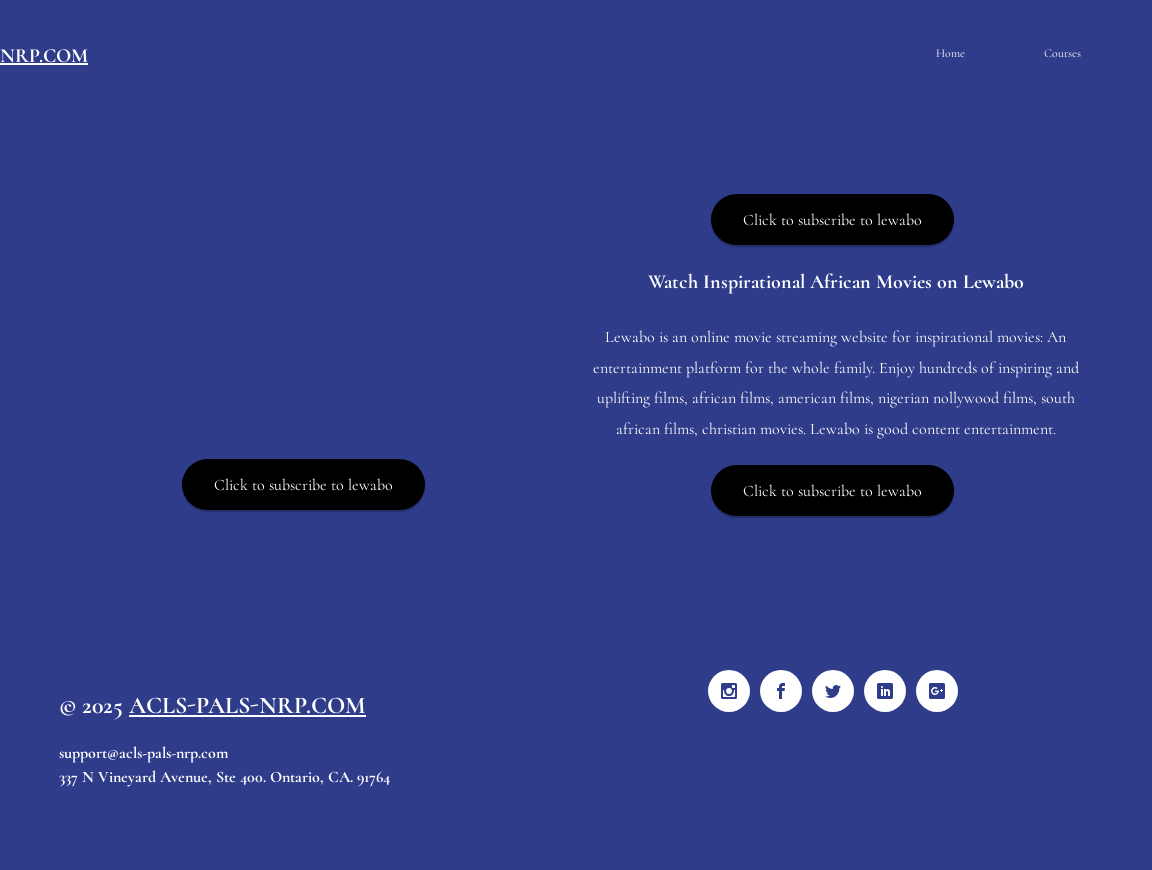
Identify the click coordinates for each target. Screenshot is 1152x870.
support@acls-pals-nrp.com (143, 753)
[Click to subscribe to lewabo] (303, 484)
